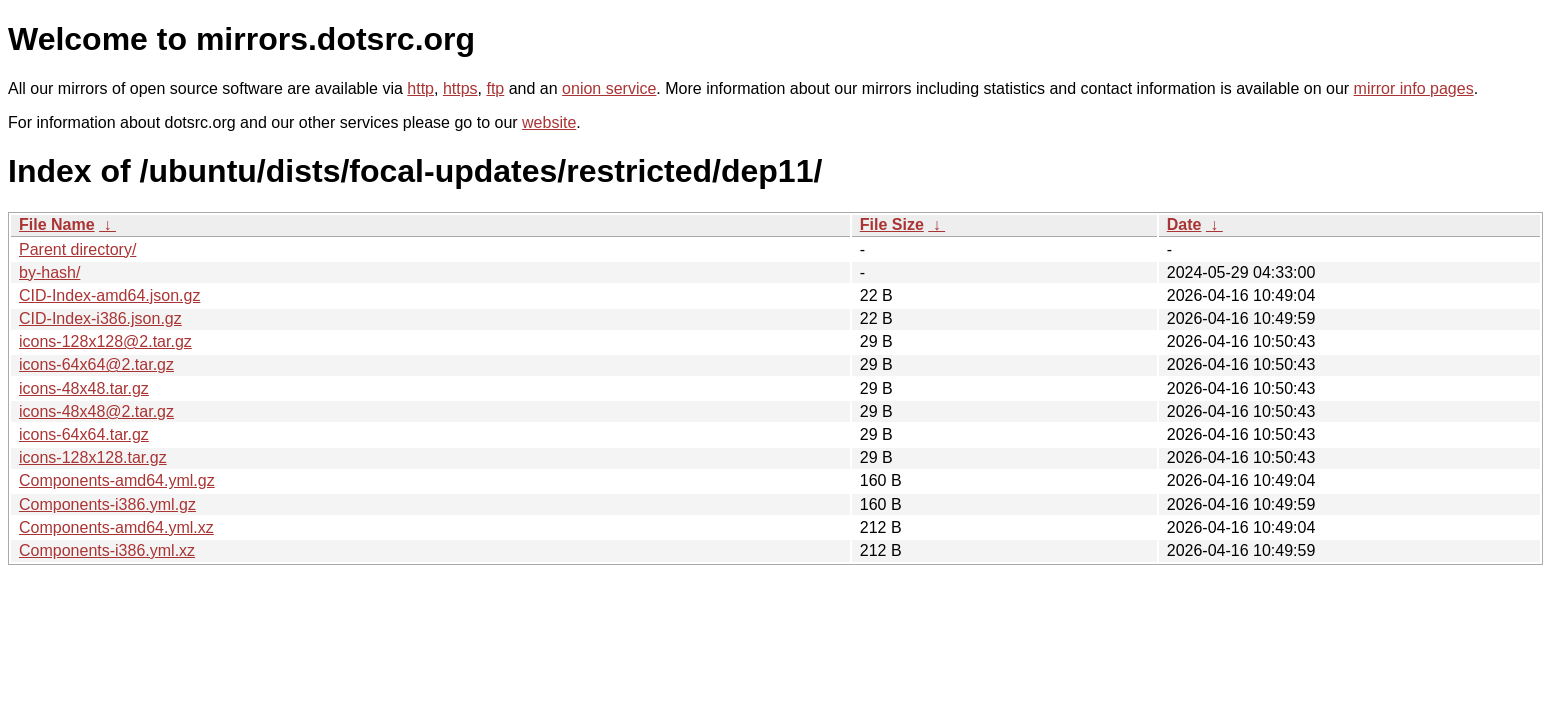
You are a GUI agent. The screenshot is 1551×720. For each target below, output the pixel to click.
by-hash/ (49, 272)
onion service (609, 88)
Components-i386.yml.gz (107, 504)
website (549, 122)
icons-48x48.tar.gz (84, 388)
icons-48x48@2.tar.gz (96, 411)
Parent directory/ (77, 249)
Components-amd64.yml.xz (116, 527)
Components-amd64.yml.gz (117, 480)
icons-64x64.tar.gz (84, 434)
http (420, 88)
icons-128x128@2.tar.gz (105, 341)
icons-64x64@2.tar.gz (96, 364)
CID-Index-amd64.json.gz (109, 295)
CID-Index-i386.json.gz (100, 318)
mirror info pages (1414, 88)
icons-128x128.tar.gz (93, 457)
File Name (57, 224)
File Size (892, 224)
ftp (495, 88)
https (460, 88)
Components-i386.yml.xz (107, 550)
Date (1184, 224)
